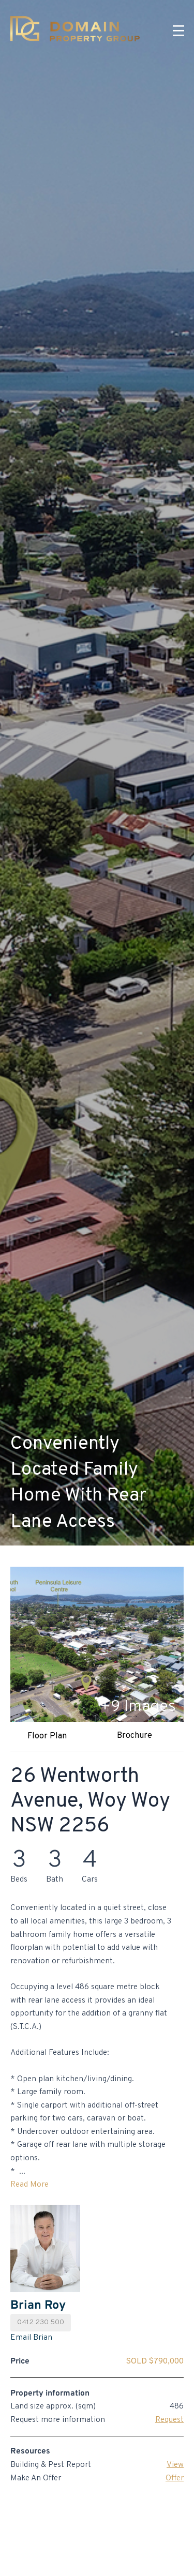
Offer (175, 2478)
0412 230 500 (40, 2322)
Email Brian (31, 2337)
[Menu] (178, 31)
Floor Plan (47, 1736)
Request (169, 2420)
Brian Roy (38, 2305)
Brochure (134, 1736)
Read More (29, 2184)
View (175, 2465)
